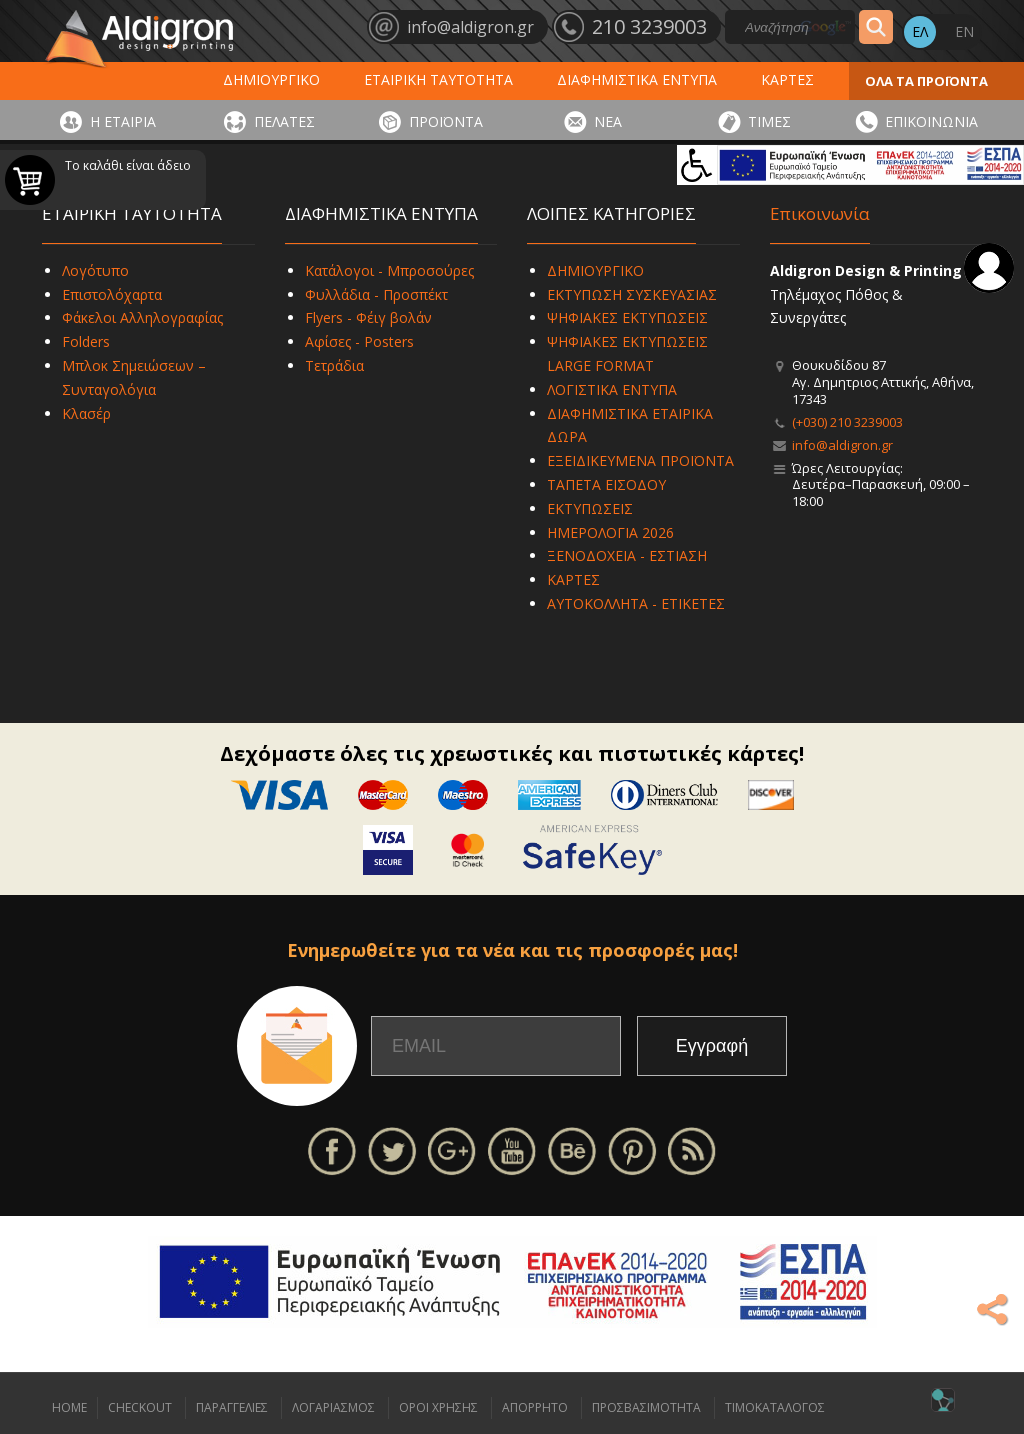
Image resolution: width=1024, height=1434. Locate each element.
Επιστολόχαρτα (112, 294)
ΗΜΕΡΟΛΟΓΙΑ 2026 (610, 532)
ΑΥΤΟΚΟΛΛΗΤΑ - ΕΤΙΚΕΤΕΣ (636, 603)
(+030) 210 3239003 (847, 422)
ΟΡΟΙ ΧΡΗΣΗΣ (438, 1407)
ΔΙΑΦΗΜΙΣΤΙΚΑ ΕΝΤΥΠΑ (637, 79)
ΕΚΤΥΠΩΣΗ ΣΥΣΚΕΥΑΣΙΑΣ (632, 294)
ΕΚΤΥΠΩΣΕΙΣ (590, 508)
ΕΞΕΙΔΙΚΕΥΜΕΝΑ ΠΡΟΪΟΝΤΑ (640, 460)
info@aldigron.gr (842, 445)
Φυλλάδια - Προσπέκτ (376, 294)
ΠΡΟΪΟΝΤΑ (446, 121)
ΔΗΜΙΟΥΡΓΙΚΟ (271, 79)
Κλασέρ (86, 413)
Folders (86, 341)
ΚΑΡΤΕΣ (787, 79)
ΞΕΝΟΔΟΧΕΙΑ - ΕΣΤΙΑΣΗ (627, 555)
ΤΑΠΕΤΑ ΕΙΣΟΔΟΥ (606, 484)
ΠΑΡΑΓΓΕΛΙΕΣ (232, 1407)
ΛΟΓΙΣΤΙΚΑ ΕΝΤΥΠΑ (612, 389)
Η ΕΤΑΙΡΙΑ (123, 121)
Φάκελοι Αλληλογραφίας (142, 317)
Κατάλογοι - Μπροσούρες (389, 270)
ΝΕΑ (608, 121)
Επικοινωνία (820, 213)
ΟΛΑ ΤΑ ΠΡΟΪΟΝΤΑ (926, 81)
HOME (69, 1407)
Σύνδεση (989, 268)
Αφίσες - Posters (359, 341)
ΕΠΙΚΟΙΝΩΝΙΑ (931, 121)
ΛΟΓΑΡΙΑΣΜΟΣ (333, 1407)
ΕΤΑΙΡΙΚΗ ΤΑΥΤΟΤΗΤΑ (438, 79)
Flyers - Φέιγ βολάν (368, 317)
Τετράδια (334, 365)
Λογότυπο (95, 270)
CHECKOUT (140, 1407)
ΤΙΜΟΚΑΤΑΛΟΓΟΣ (775, 1407)
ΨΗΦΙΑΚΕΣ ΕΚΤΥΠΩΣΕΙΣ (627, 317)
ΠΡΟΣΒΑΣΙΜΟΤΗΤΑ (646, 1407)
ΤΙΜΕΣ (769, 121)
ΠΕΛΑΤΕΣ (284, 121)
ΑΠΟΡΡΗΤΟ (535, 1407)
